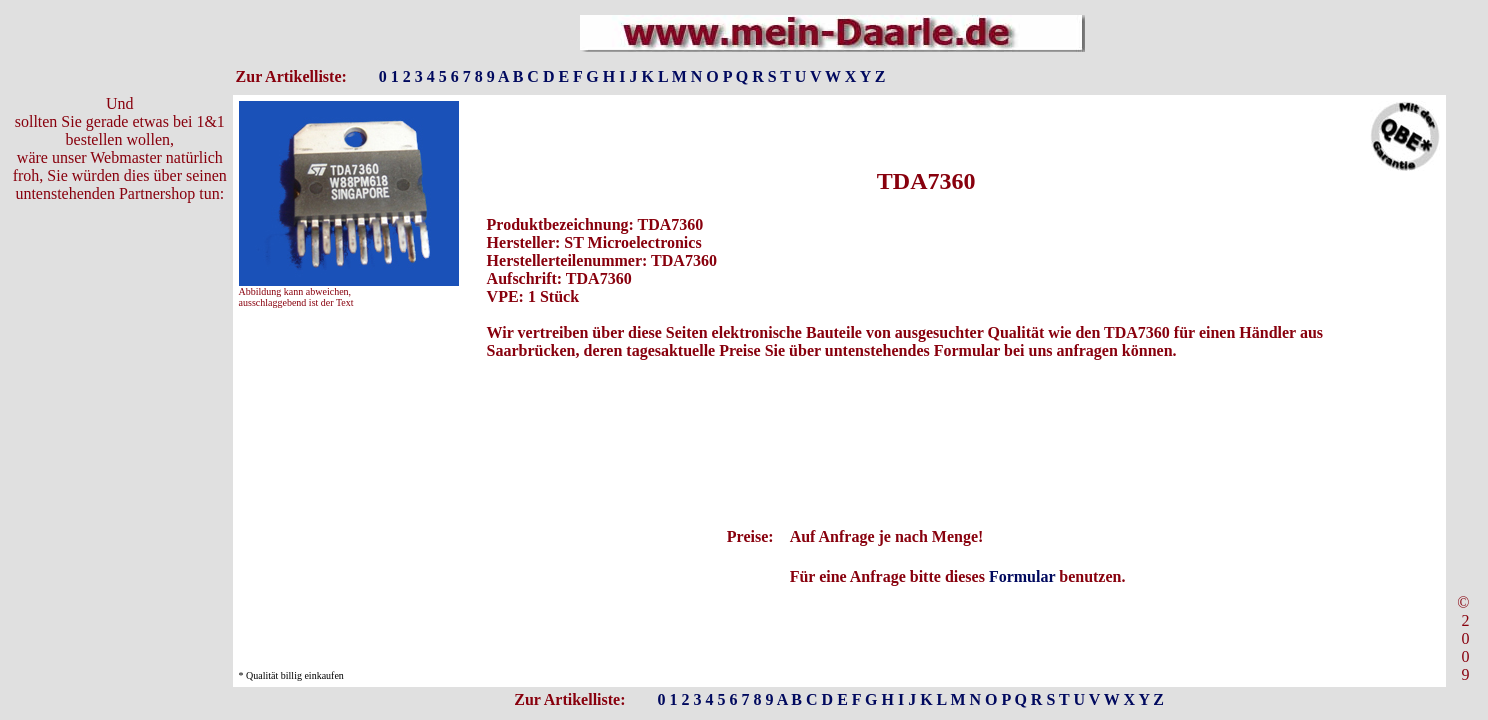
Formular (1022, 576)
